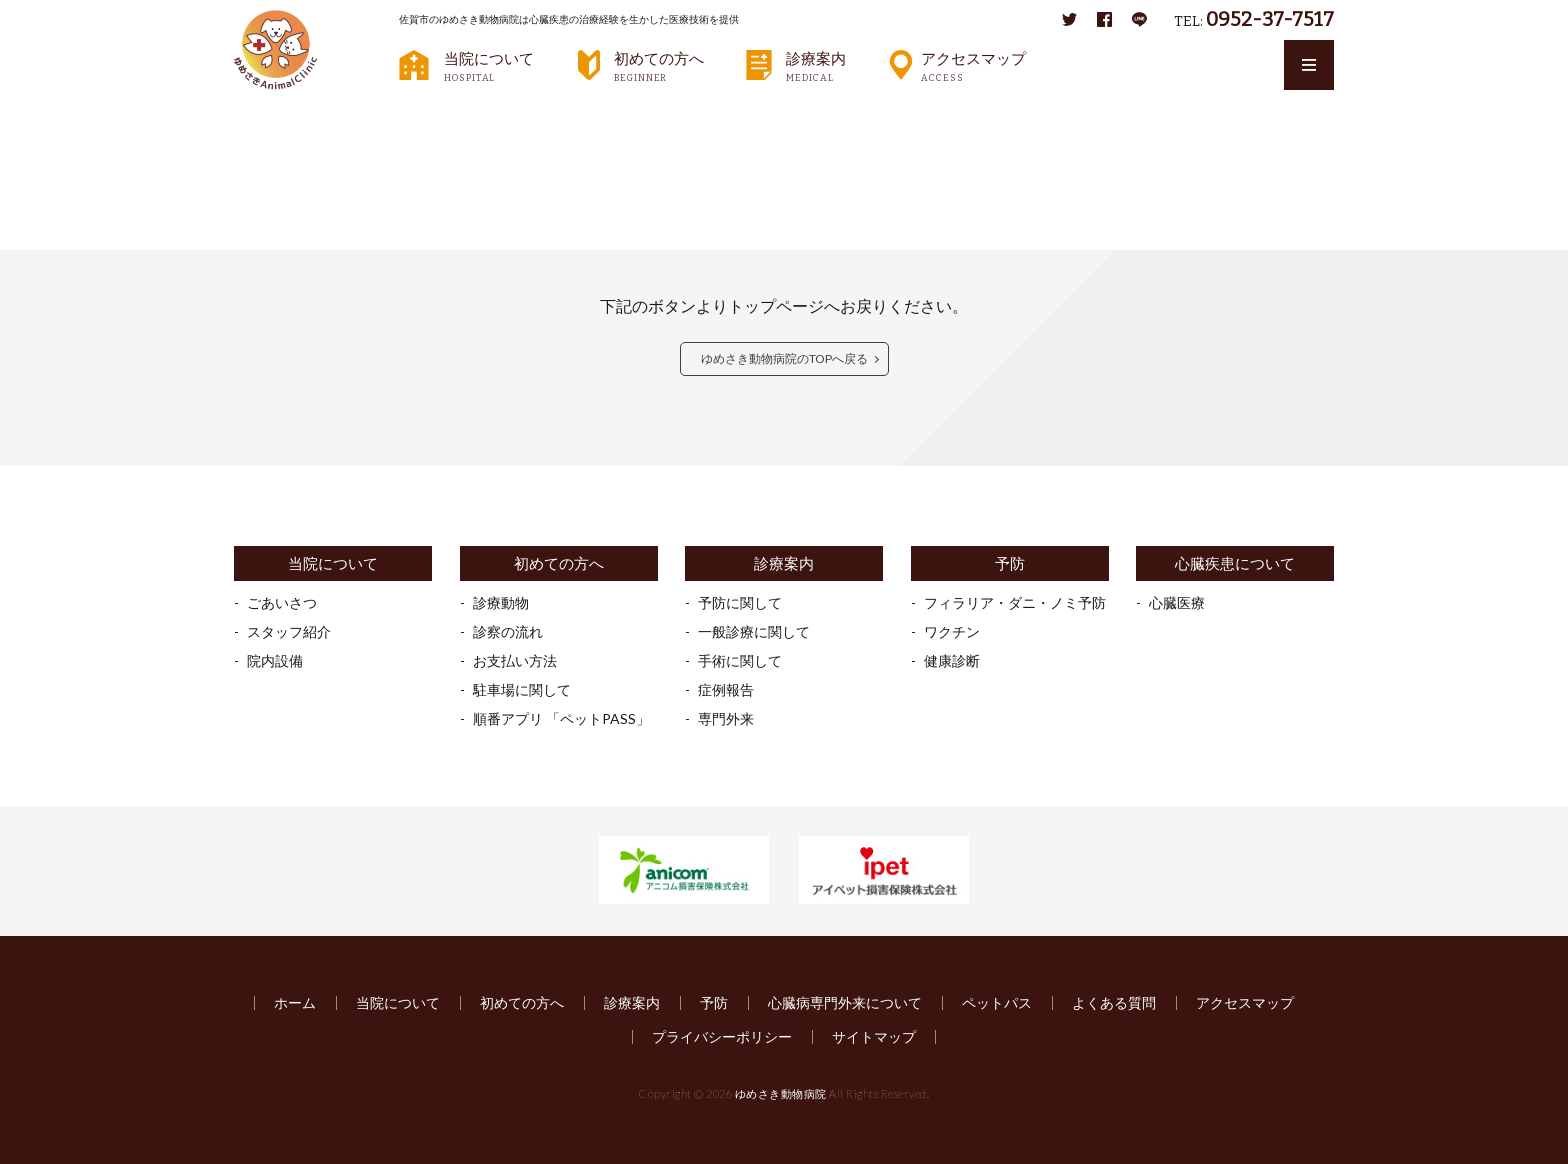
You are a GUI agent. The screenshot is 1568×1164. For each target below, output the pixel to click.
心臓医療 (1177, 602)
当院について (489, 66)
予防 (1010, 563)
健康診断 (952, 660)
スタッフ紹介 (289, 631)
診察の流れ (508, 631)
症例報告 (726, 689)
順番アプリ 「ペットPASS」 (561, 718)
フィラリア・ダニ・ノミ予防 (1015, 602)
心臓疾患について (1235, 563)
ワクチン (952, 631)
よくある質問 (1114, 1002)
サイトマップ (874, 1036)
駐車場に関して (522, 689)
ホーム (295, 1002)
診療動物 (501, 602)
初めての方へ (659, 66)
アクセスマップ (973, 66)
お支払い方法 (515, 660)
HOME (269, 115)
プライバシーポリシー (722, 1036)
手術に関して (740, 660)
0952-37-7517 (1270, 19)
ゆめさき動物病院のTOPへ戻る (784, 358)
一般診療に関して (754, 631)
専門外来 (726, 718)
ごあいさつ (282, 602)
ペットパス (997, 1002)
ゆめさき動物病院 (781, 1093)
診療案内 (816, 66)
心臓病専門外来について (845, 1002)
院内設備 (275, 660)
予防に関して (740, 602)
